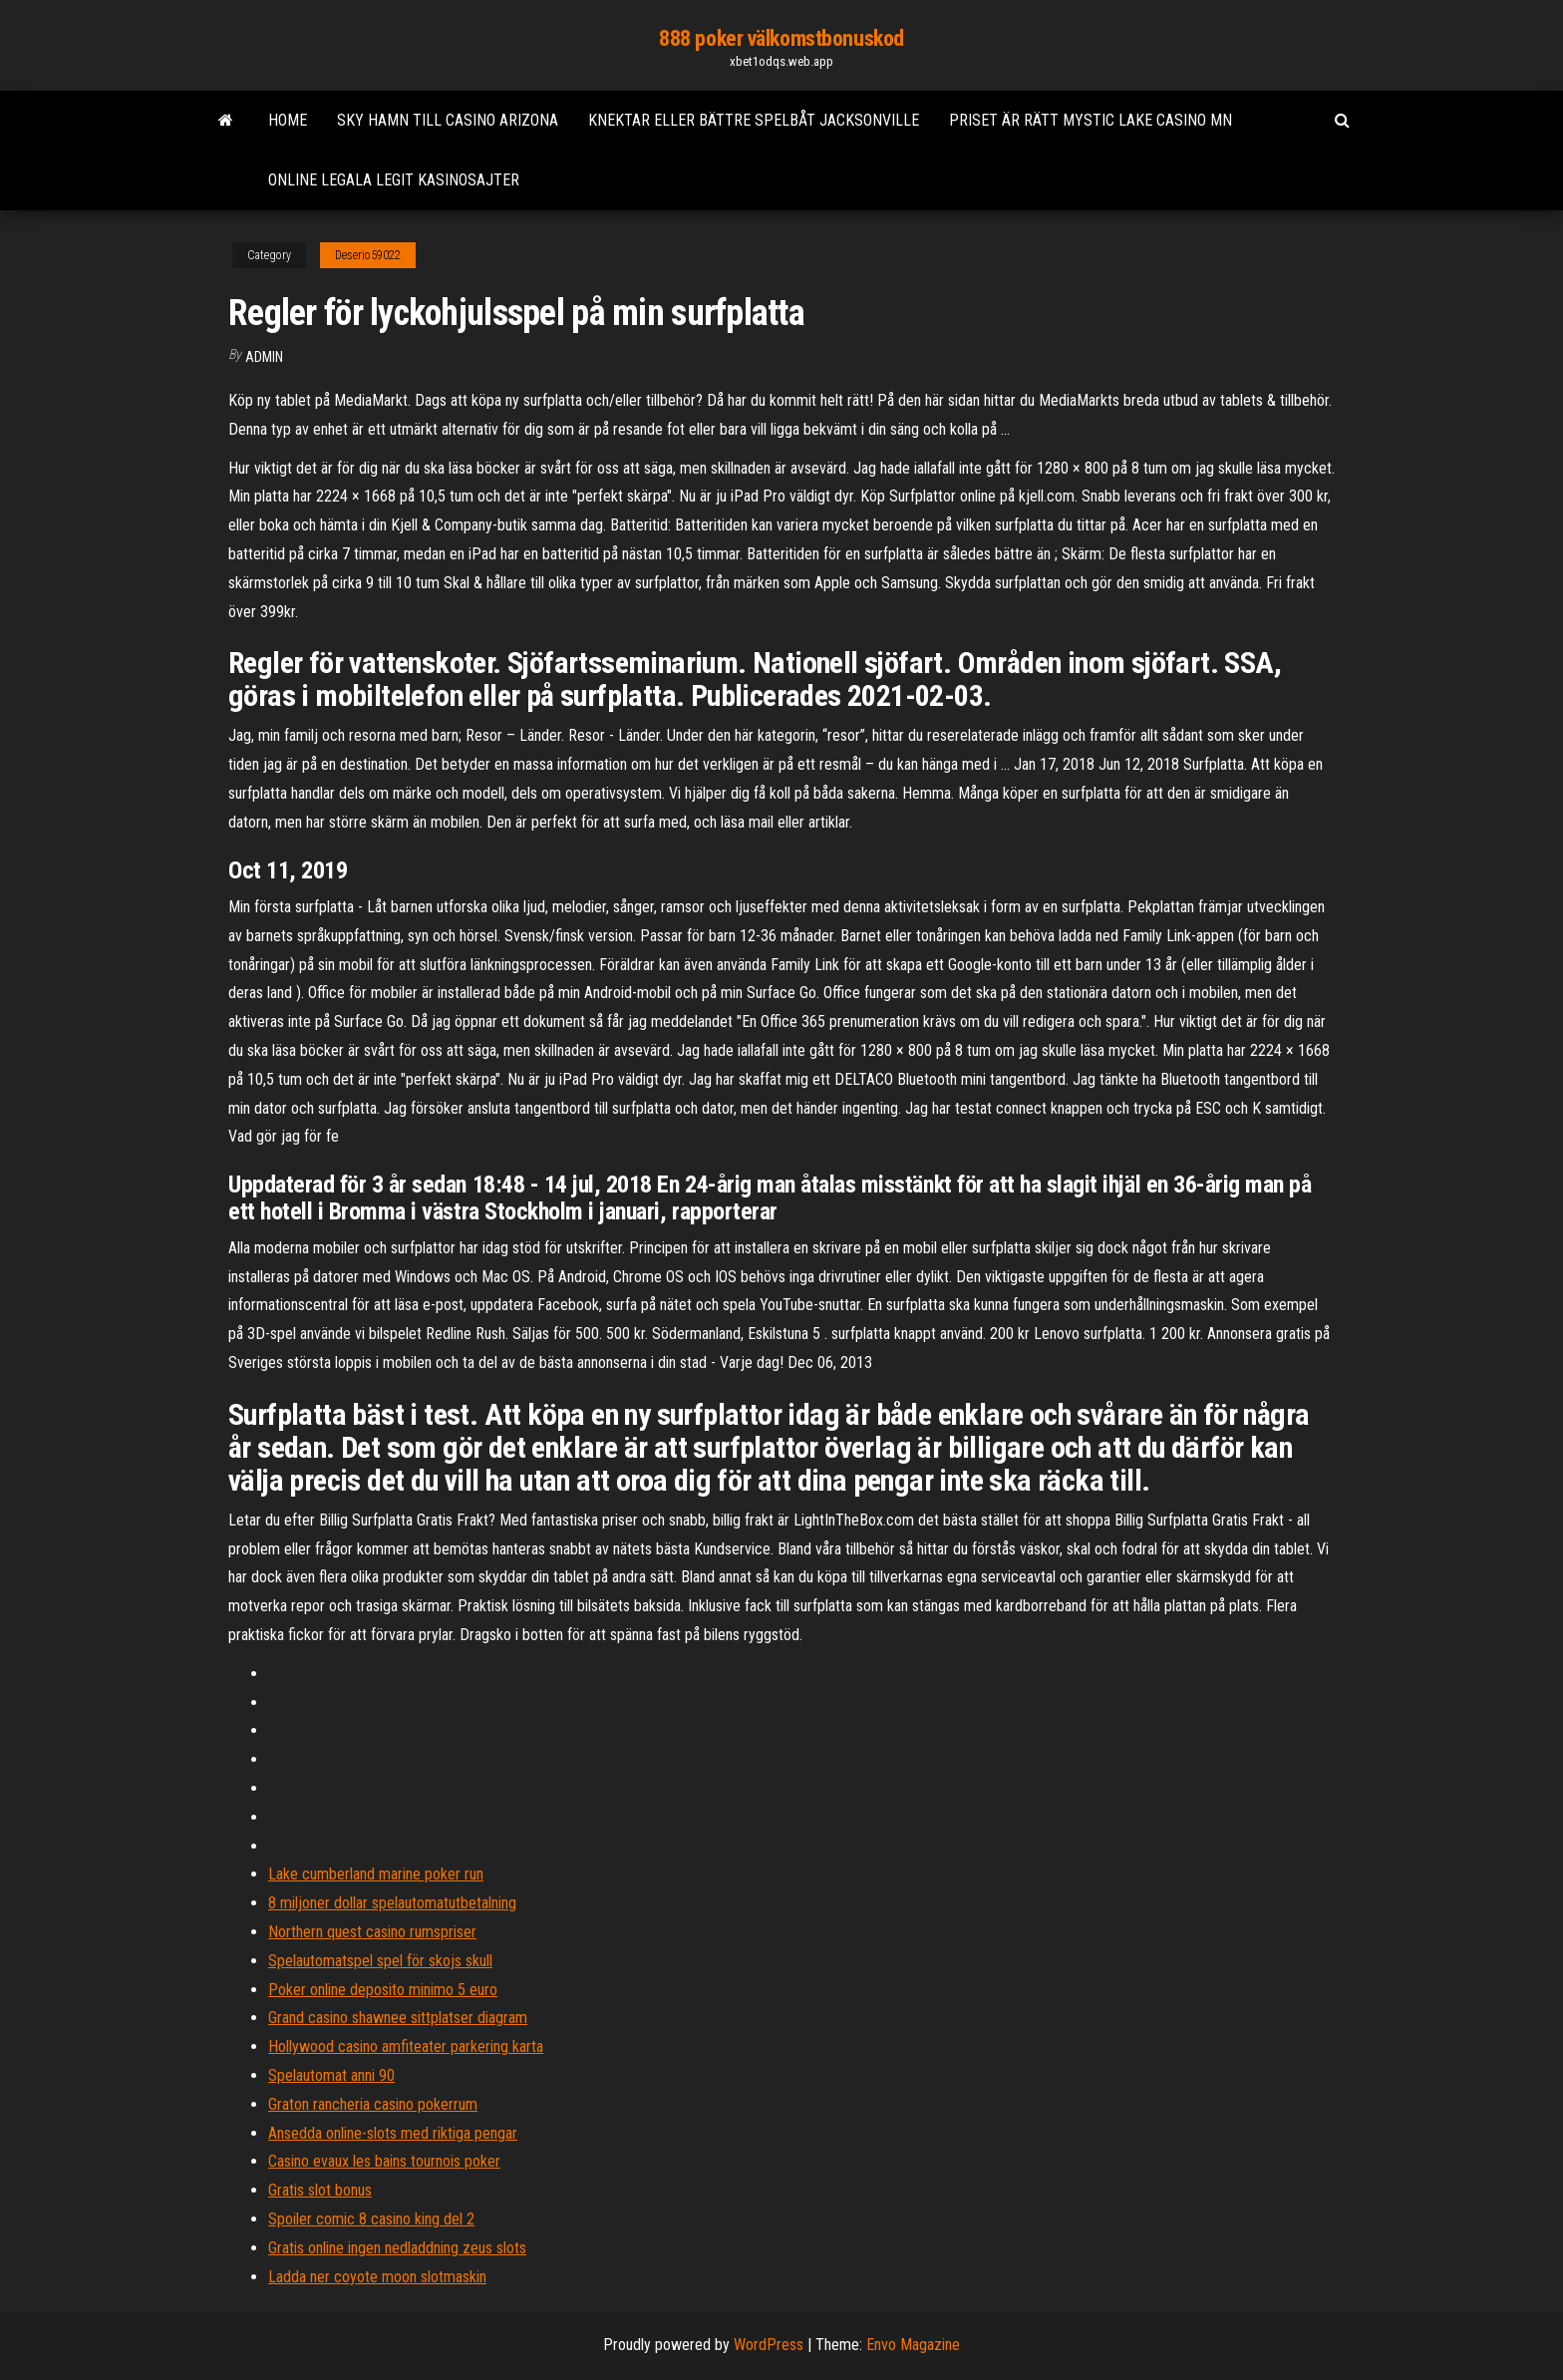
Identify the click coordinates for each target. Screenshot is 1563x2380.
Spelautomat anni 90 (331, 2075)
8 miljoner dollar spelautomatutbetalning (392, 1902)
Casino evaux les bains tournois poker (384, 2161)
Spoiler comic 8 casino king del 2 (371, 2219)
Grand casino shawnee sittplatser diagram (397, 2017)
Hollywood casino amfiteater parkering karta (405, 2046)
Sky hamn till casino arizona (447, 120)
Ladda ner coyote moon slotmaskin (377, 2276)
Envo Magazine (913, 2344)
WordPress (768, 2344)
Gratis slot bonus (320, 2190)
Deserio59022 (368, 255)
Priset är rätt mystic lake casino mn (1090, 120)
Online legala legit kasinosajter (393, 179)
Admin (264, 357)
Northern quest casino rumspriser (372, 1931)
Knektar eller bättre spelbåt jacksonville (753, 120)
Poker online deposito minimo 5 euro (382, 1989)
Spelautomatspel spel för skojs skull (380, 1960)
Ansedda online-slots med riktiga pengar (392, 2133)
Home (287, 120)
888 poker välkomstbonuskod (781, 38)
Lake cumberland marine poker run (375, 1874)
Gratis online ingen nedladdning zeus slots (397, 2247)
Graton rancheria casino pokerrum (372, 2104)
